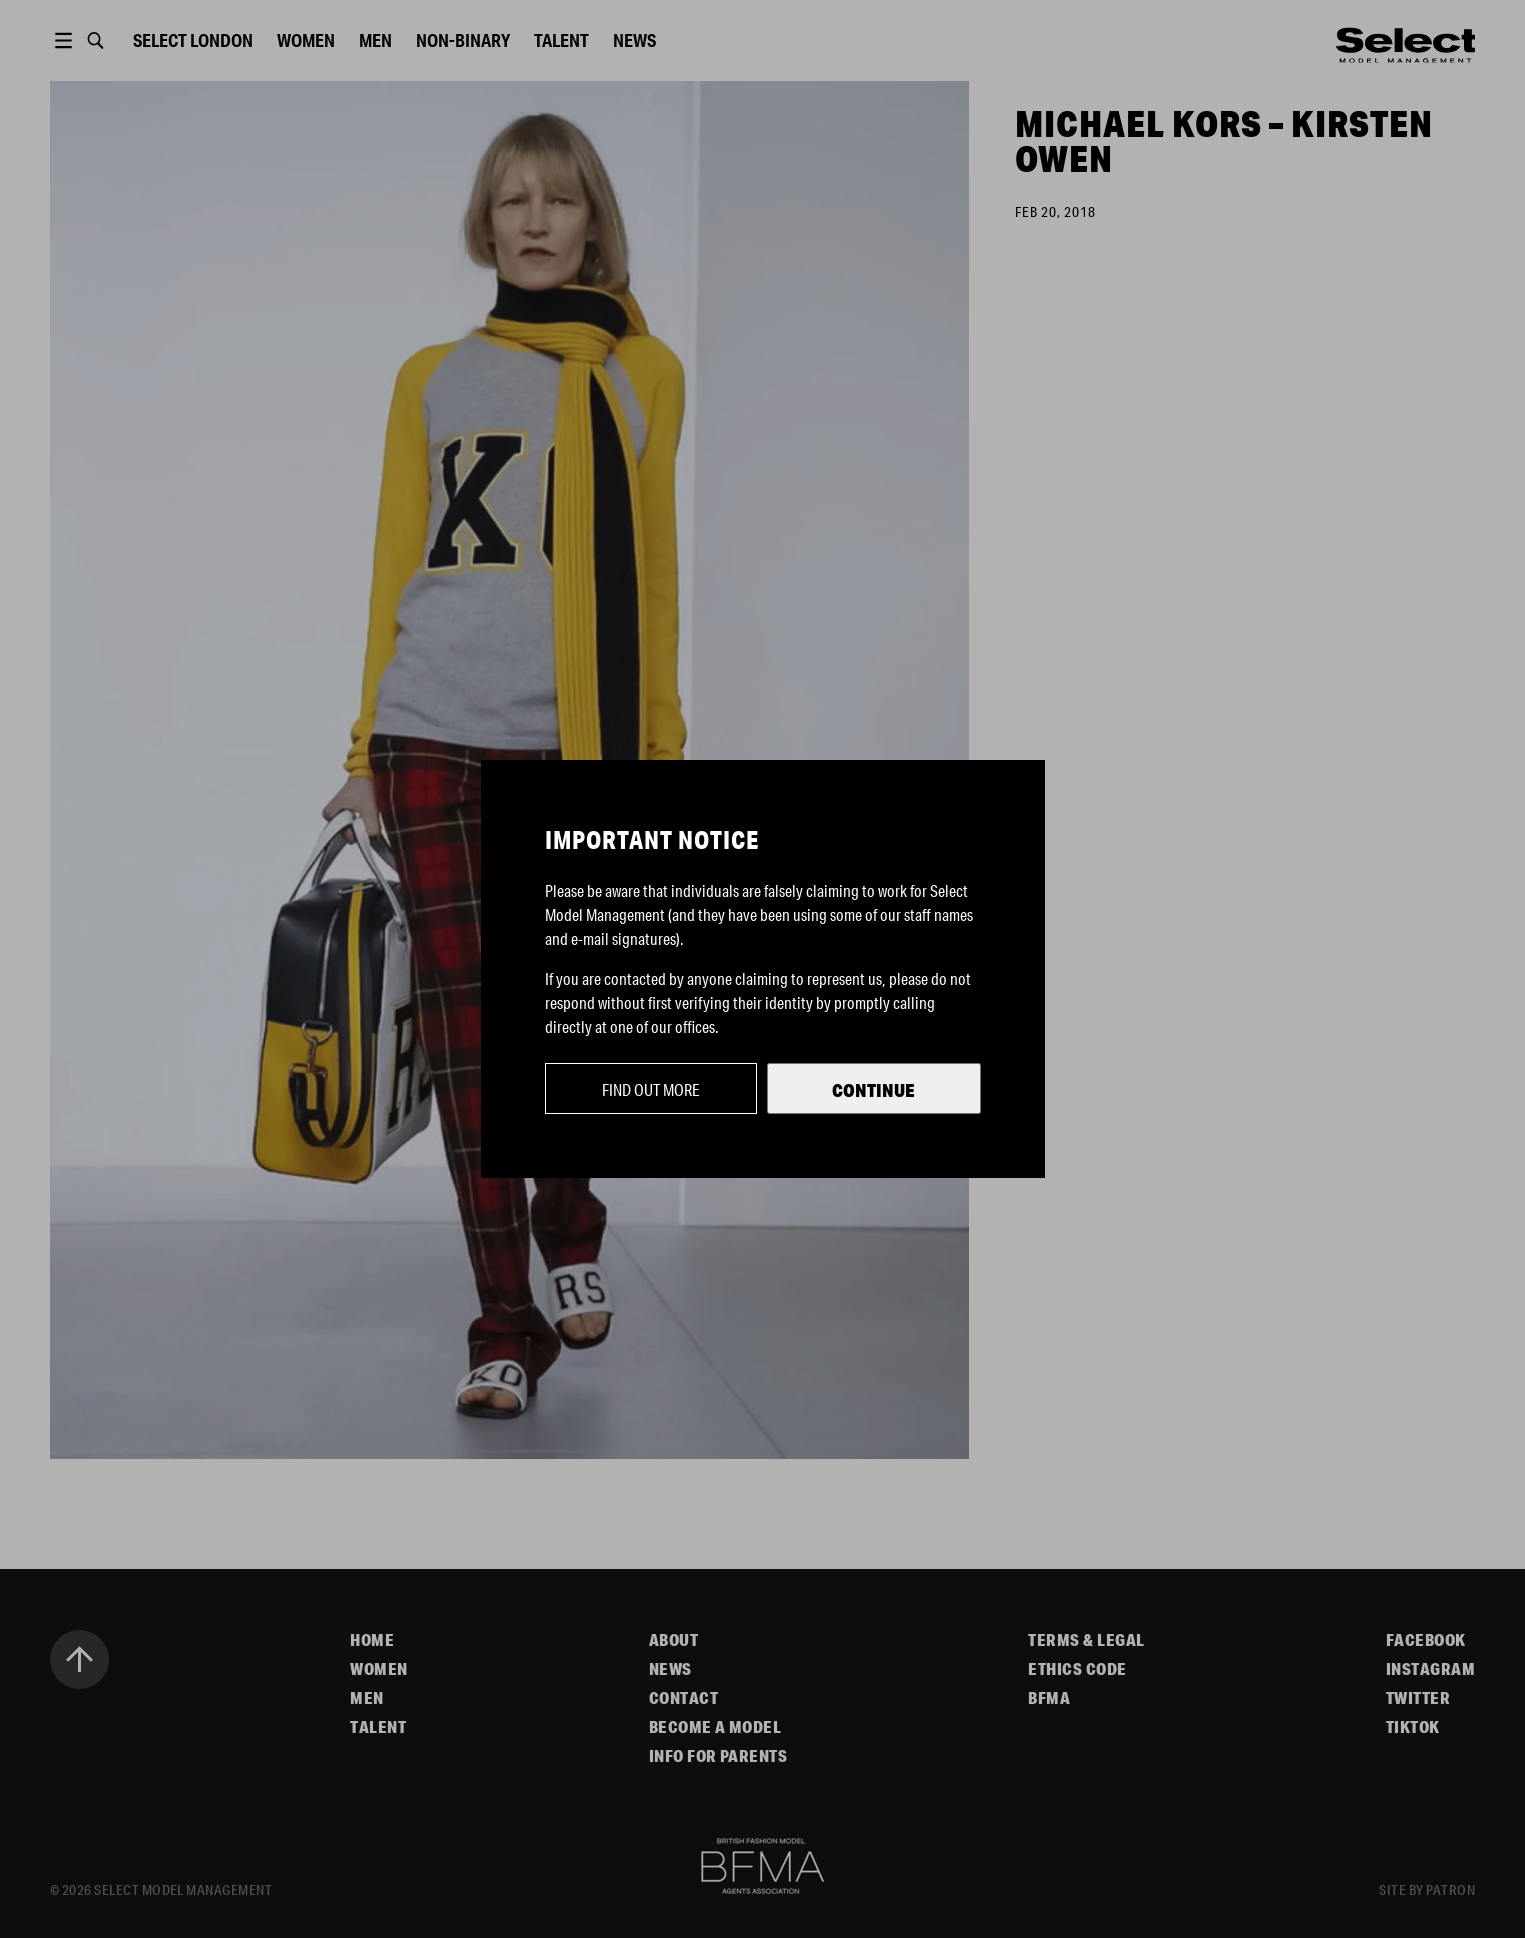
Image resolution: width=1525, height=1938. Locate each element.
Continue (873, 1090)
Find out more (651, 1089)
